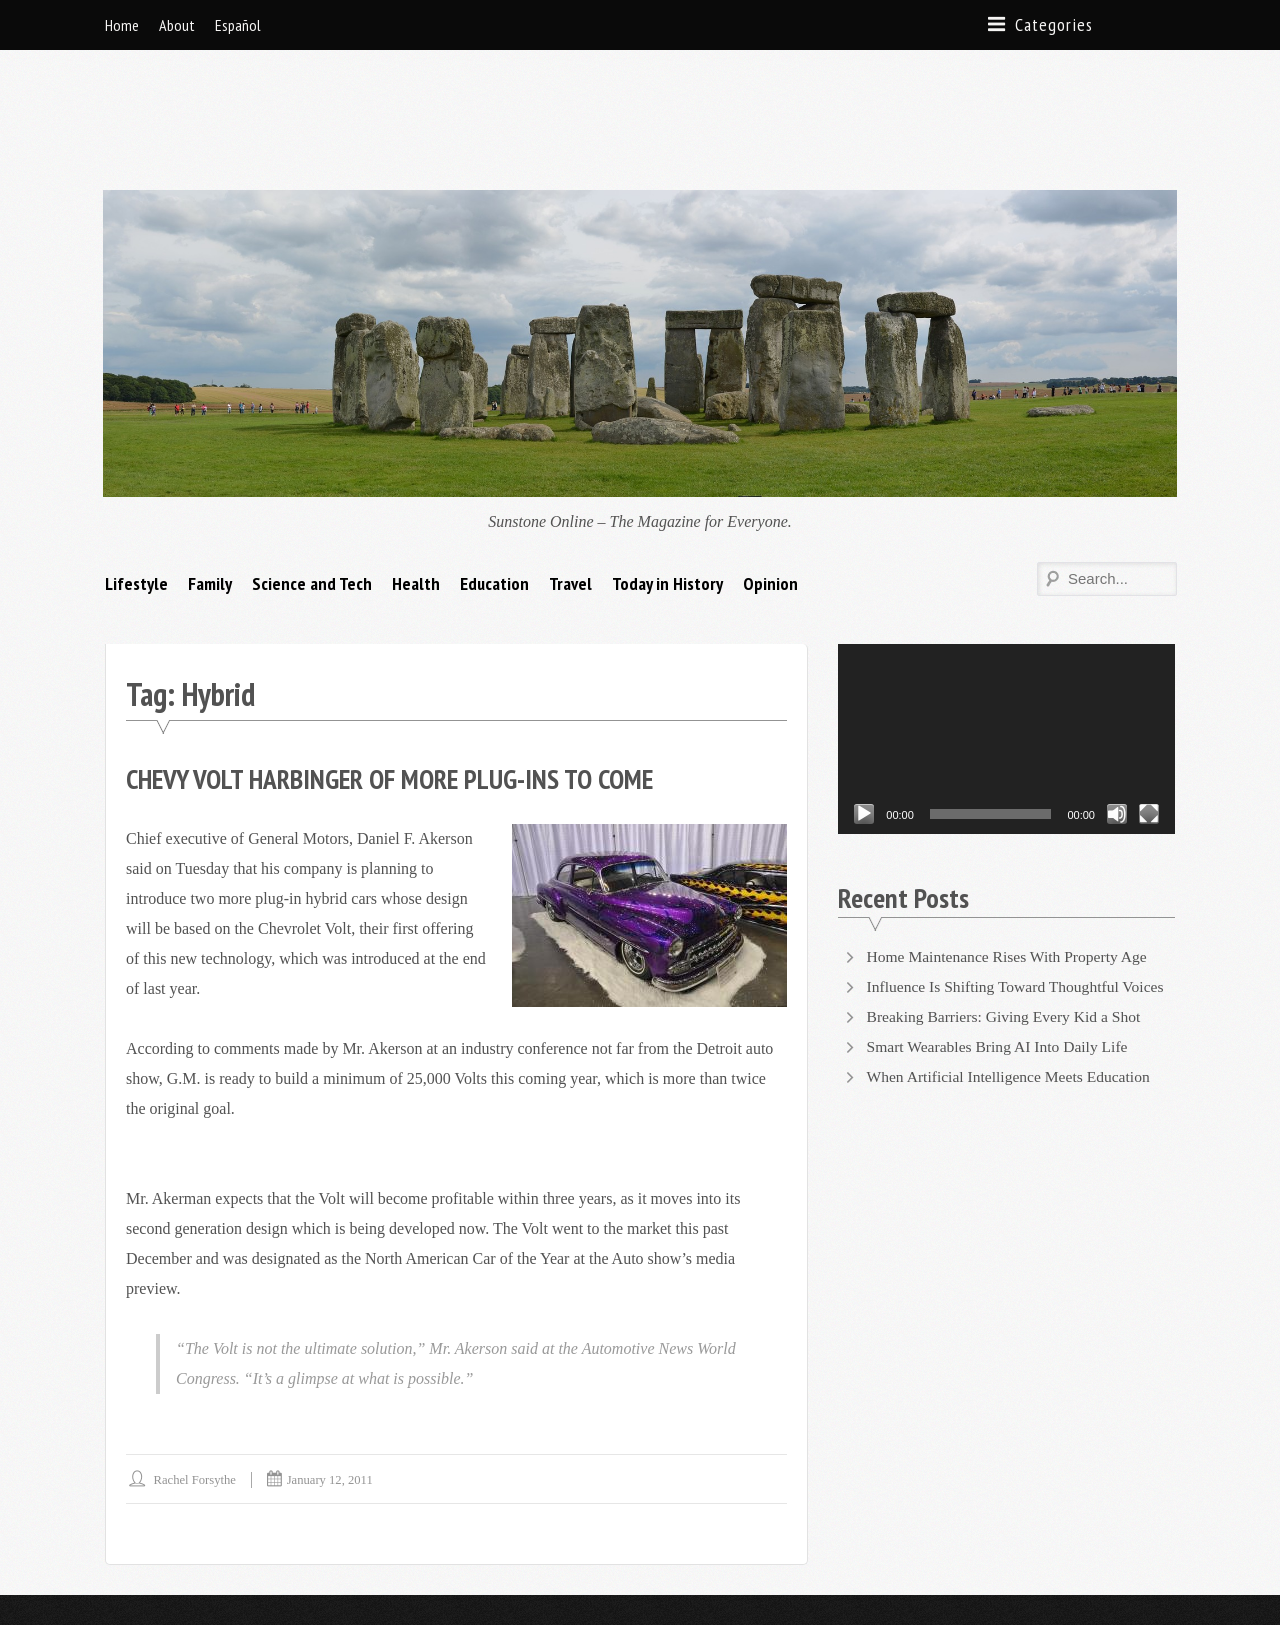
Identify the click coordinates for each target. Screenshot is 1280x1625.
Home (122, 25)
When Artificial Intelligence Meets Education (1011, 976)
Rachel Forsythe (196, 1379)
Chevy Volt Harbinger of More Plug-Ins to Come (400, 678)
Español (238, 25)
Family (210, 483)
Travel (570, 483)
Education (494, 483)
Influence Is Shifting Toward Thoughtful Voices (1020, 886)
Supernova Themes (336, 1559)
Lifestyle (136, 483)
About (177, 25)
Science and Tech (312, 483)
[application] (1006, 638)
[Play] (864, 714)
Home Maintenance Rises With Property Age (1011, 856)
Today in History (667, 483)
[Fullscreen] (1149, 714)
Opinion (770, 483)
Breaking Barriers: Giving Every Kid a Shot (1008, 916)
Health (416, 483)
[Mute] (1117, 714)
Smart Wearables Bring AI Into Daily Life (1001, 946)
